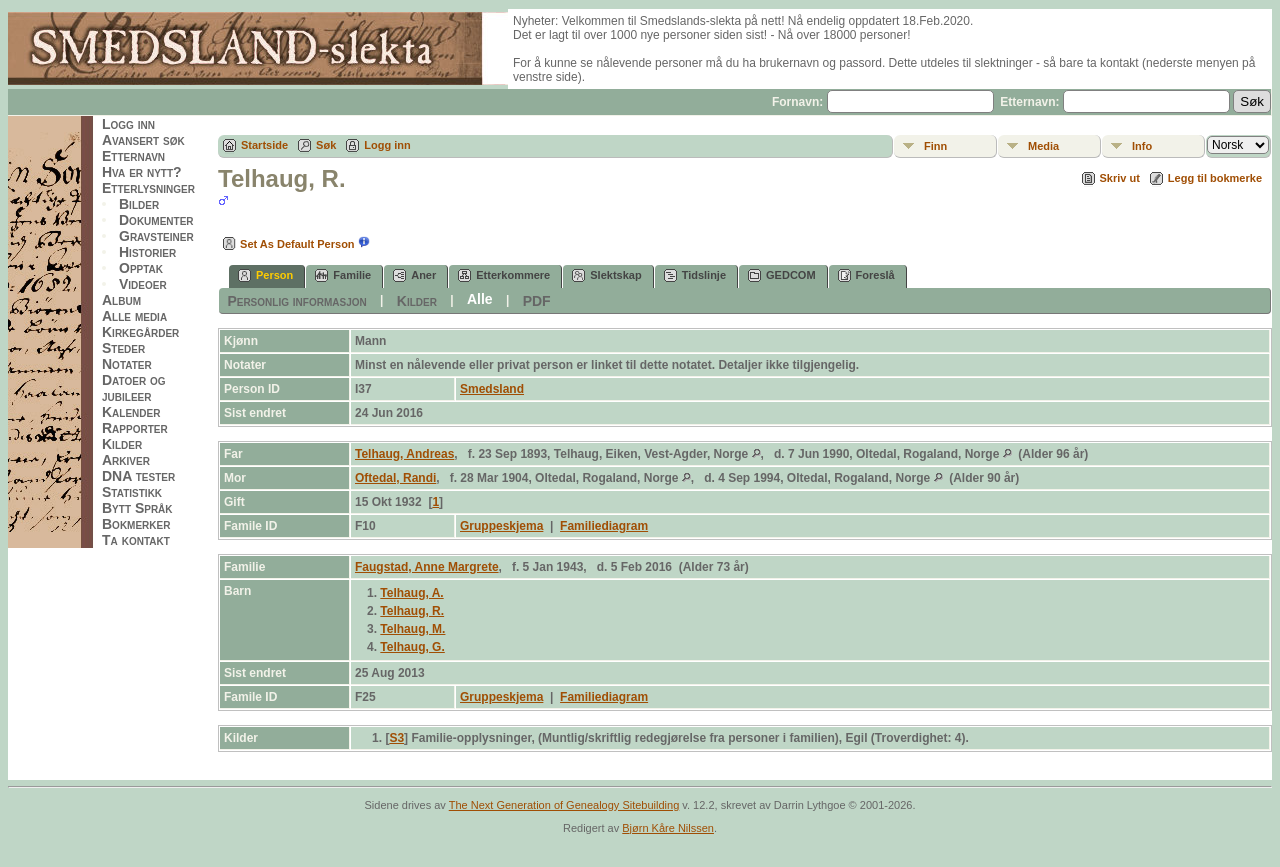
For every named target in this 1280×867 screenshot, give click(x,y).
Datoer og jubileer (134, 388)
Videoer (143, 284)
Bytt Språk (137, 508)
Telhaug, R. (412, 611)
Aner (414, 275)
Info (1142, 146)
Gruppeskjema (501, 526)
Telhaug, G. (412, 647)
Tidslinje (695, 275)
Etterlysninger (148, 188)
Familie (343, 275)
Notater (127, 364)
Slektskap (606, 275)
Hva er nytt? (142, 172)
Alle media (134, 316)
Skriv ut (1120, 178)
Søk (326, 145)
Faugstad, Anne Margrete (427, 567)
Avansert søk (143, 140)
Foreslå (866, 275)
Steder (123, 348)
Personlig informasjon (296, 301)
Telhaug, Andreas (404, 454)
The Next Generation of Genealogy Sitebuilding (564, 805)
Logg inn (128, 124)
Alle (480, 299)
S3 (396, 738)
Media (1043, 146)
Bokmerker (136, 524)
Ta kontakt (136, 540)
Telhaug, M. (412, 629)
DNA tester (138, 476)
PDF (537, 301)
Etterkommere (504, 275)
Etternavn (133, 156)
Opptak (141, 268)
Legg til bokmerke (1215, 178)
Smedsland (492, 389)
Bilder (139, 204)
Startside (264, 145)
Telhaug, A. (411, 593)
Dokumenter (156, 220)
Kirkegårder (140, 332)
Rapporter (135, 428)
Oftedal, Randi (395, 478)
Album (121, 300)
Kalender (131, 412)
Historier (147, 252)
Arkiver (126, 460)
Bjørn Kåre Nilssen (668, 828)
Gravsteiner (156, 236)
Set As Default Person (286, 244)
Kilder (122, 444)
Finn (935, 146)
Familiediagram (604, 526)
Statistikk (132, 492)
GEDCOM (782, 275)
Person (265, 275)
